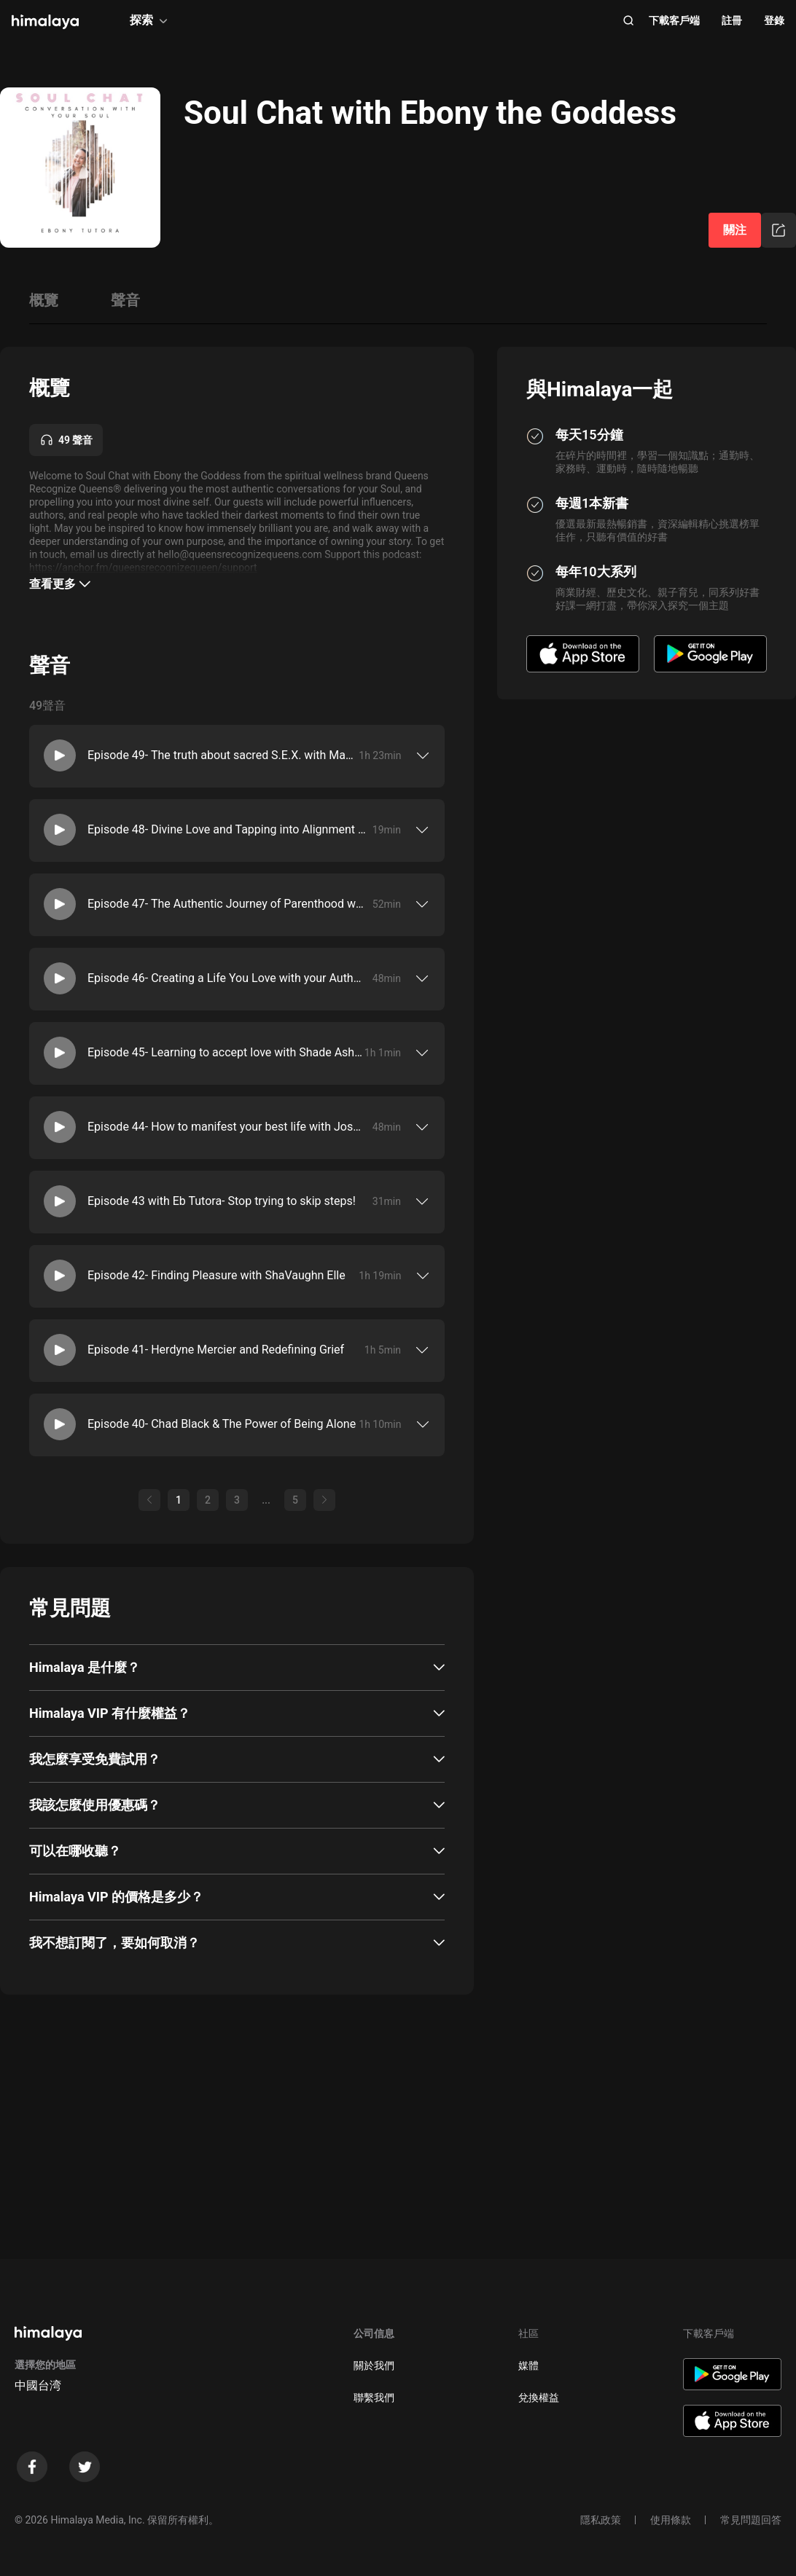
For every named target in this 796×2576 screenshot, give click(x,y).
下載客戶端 (674, 20)
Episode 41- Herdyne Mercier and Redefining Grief (215, 1349)
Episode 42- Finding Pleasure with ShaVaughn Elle (216, 1275)
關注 (734, 230)
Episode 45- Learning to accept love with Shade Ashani (225, 1052)
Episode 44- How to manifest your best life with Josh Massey (226, 1127)
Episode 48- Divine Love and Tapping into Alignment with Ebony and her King (226, 829)
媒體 (528, 2365)
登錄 (774, 20)
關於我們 (374, 2365)
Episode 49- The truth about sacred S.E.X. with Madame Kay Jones (223, 755)
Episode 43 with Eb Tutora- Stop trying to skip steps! (221, 1201)
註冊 (732, 20)
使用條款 (670, 2520)
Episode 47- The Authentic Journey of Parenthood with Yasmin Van (226, 904)
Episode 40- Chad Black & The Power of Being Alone (221, 1424)
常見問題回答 (750, 2520)
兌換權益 (538, 2397)
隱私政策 (600, 2520)
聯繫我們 (374, 2397)
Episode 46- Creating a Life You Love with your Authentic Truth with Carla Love (226, 978)
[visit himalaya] (45, 22)
